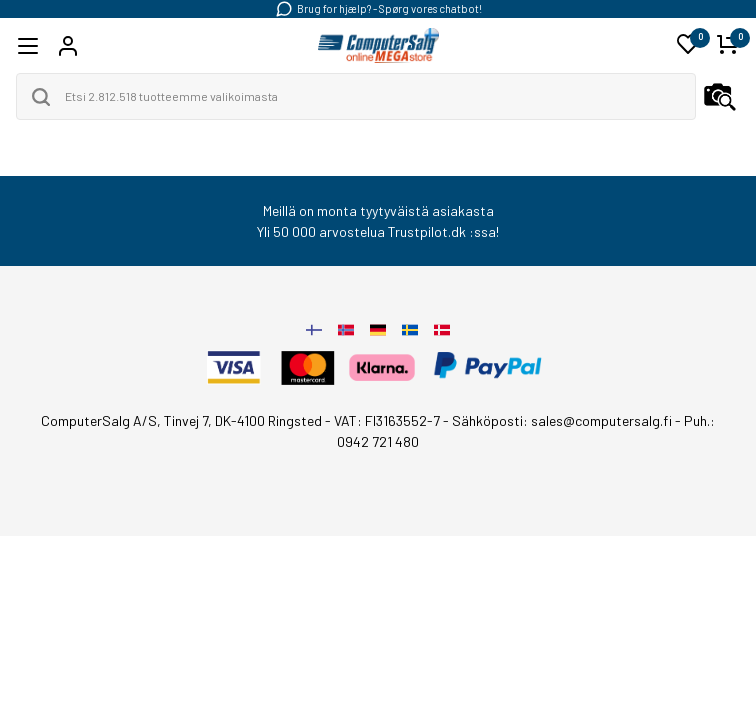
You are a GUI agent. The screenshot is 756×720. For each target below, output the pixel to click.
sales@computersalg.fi (601, 420)
